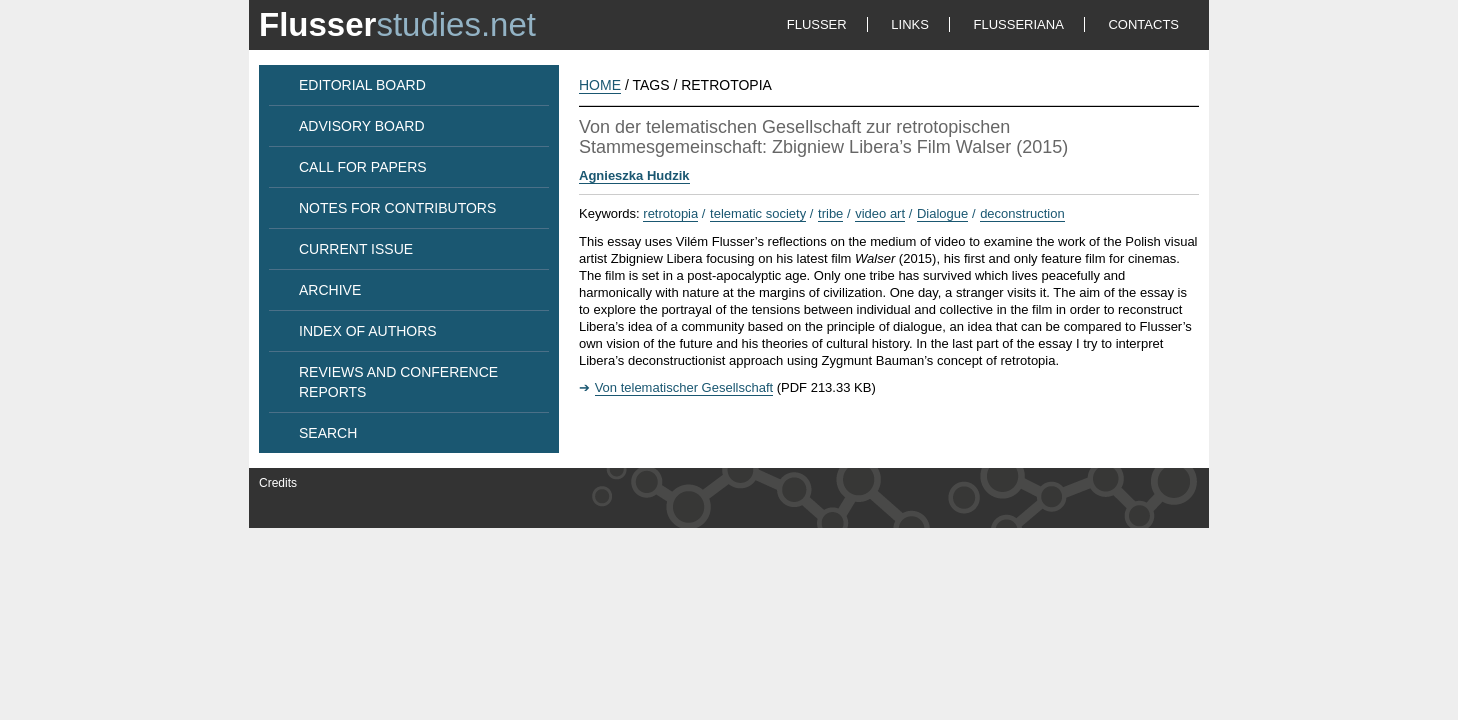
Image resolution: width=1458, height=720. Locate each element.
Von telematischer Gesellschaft (684, 387)
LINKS (910, 24)
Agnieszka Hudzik (634, 175)
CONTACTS (1143, 24)
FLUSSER (817, 24)
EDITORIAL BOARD (362, 85)
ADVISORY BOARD (362, 126)
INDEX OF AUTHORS (368, 331)
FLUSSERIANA (1019, 24)
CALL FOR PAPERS (363, 167)
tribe (830, 213)
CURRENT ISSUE (356, 249)
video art (880, 213)
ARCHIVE (330, 290)
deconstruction (1022, 213)
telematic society (758, 213)
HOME (600, 85)
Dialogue (942, 213)
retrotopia (670, 213)
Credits (278, 483)
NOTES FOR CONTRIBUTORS (397, 208)
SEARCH (328, 433)
